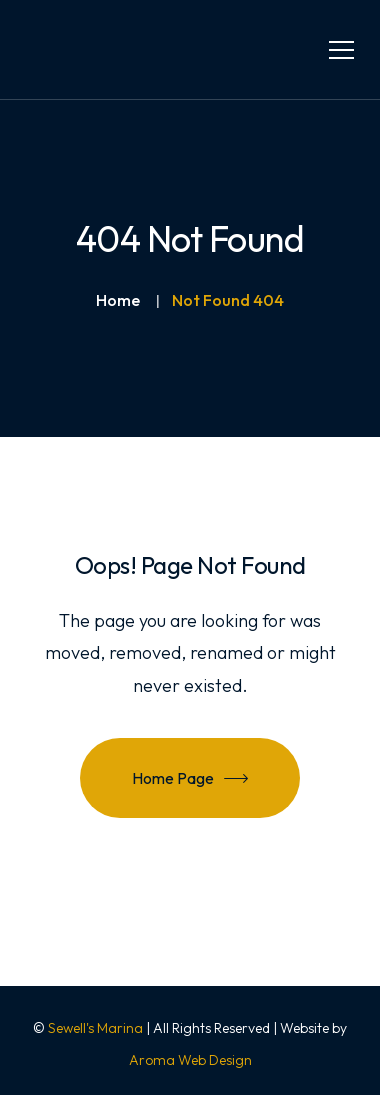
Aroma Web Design (190, 1060)
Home (118, 300)
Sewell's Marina (95, 1028)
